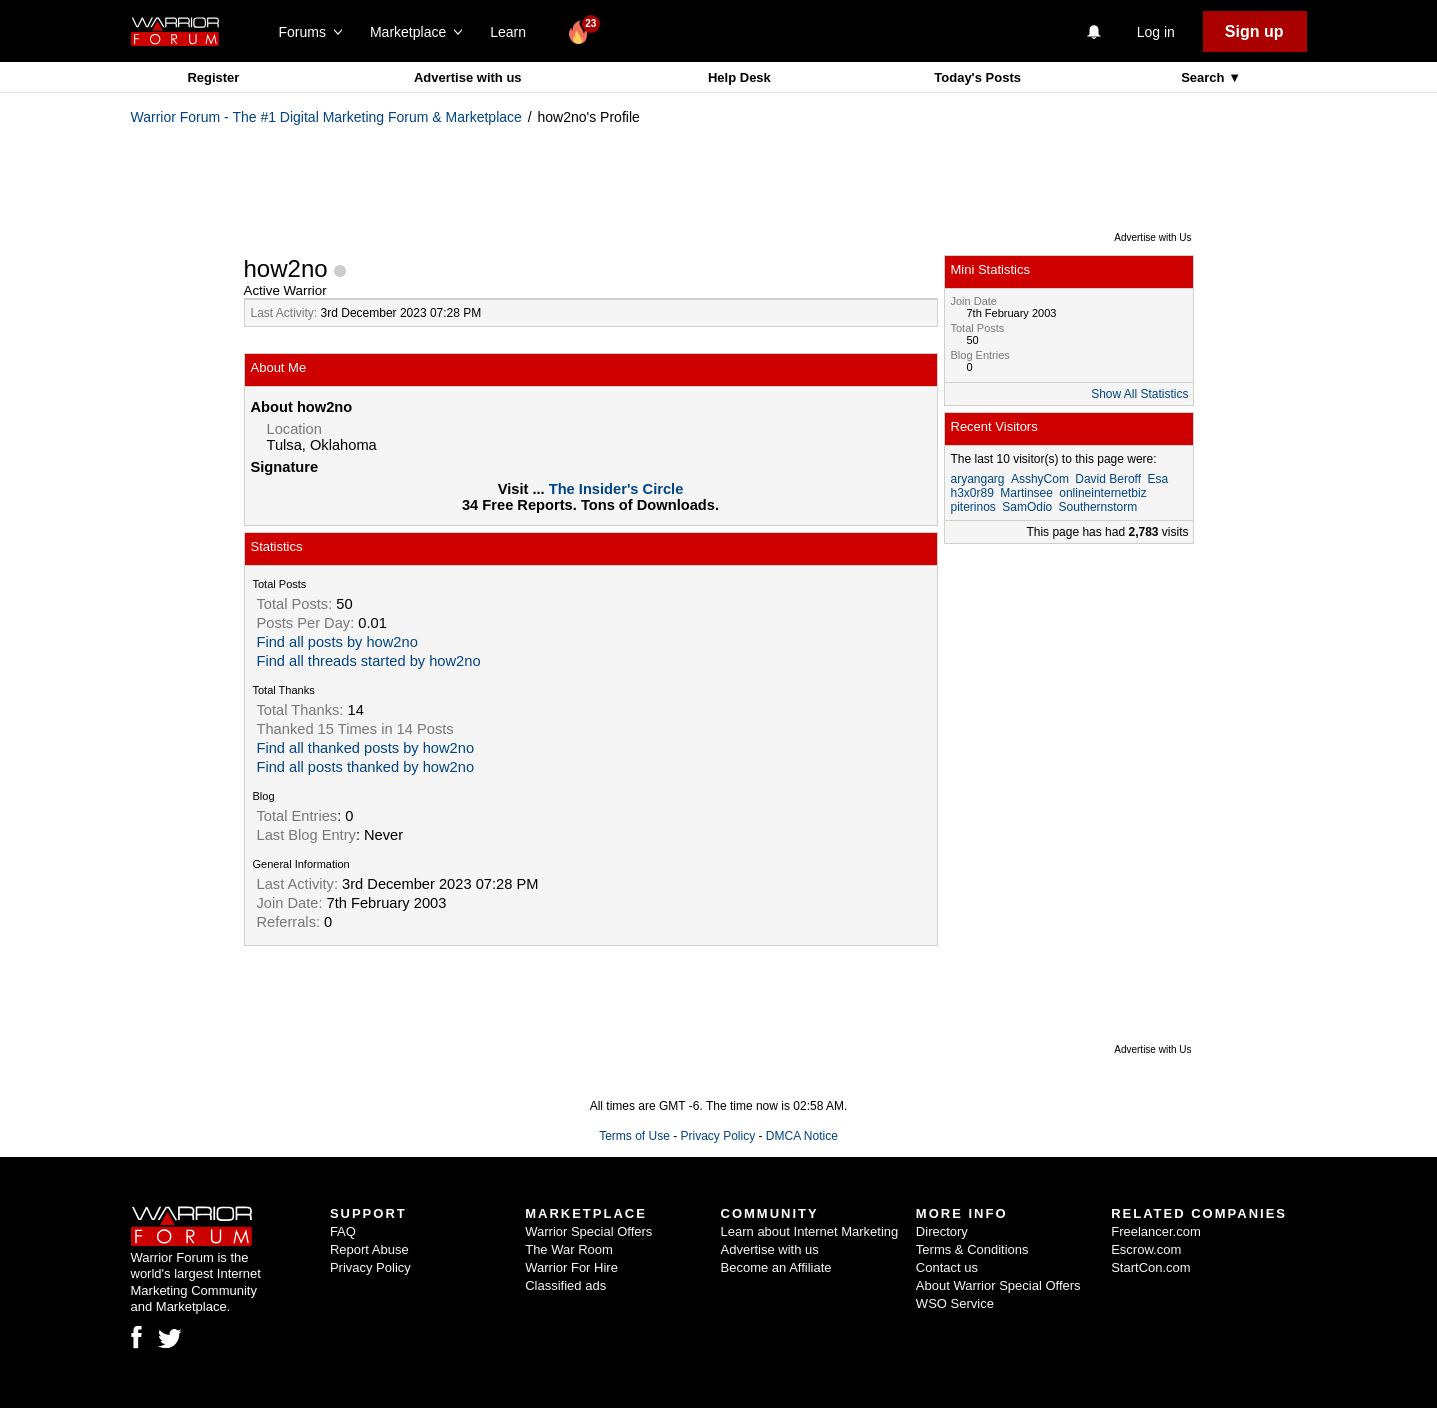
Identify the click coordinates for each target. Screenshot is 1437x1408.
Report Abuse (369, 1249)
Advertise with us (468, 77)
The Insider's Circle (616, 489)
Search (1204, 77)
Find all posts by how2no (337, 642)
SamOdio (1027, 507)
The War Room (569, 1249)
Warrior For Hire (571, 1267)
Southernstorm (1098, 507)
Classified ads (565, 1285)
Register (213, 77)
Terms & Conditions (972, 1249)
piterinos (973, 507)
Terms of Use (634, 1136)
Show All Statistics (1139, 394)
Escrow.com (1146, 1249)
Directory (942, 1231)
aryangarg (978, 479)
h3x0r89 (972, 493)
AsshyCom (1040, 479)
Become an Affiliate (776, 1267)
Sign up (1254, 31)
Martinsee (1026, 493)
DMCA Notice (802, 1136)
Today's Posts (977, 77)
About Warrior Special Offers (998, 1285)
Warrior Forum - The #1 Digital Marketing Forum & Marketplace (326, 117)
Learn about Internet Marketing (810, 1231)
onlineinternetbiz (1102, 493)
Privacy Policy (717, 1136)
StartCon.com (1150, 1267)
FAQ (343, 1231)
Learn (513, 32)
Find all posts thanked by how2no (366, 767)
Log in (1156, 32)
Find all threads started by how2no (369, 661)
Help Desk (739, 77)
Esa (1157, 479)
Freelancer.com (1156, 1231)
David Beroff (1108, 479)
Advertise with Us (1152, 237)
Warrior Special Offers (588, 1231)
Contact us (947, 1267)
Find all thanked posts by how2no (366, 748)
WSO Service (955, 1303)
